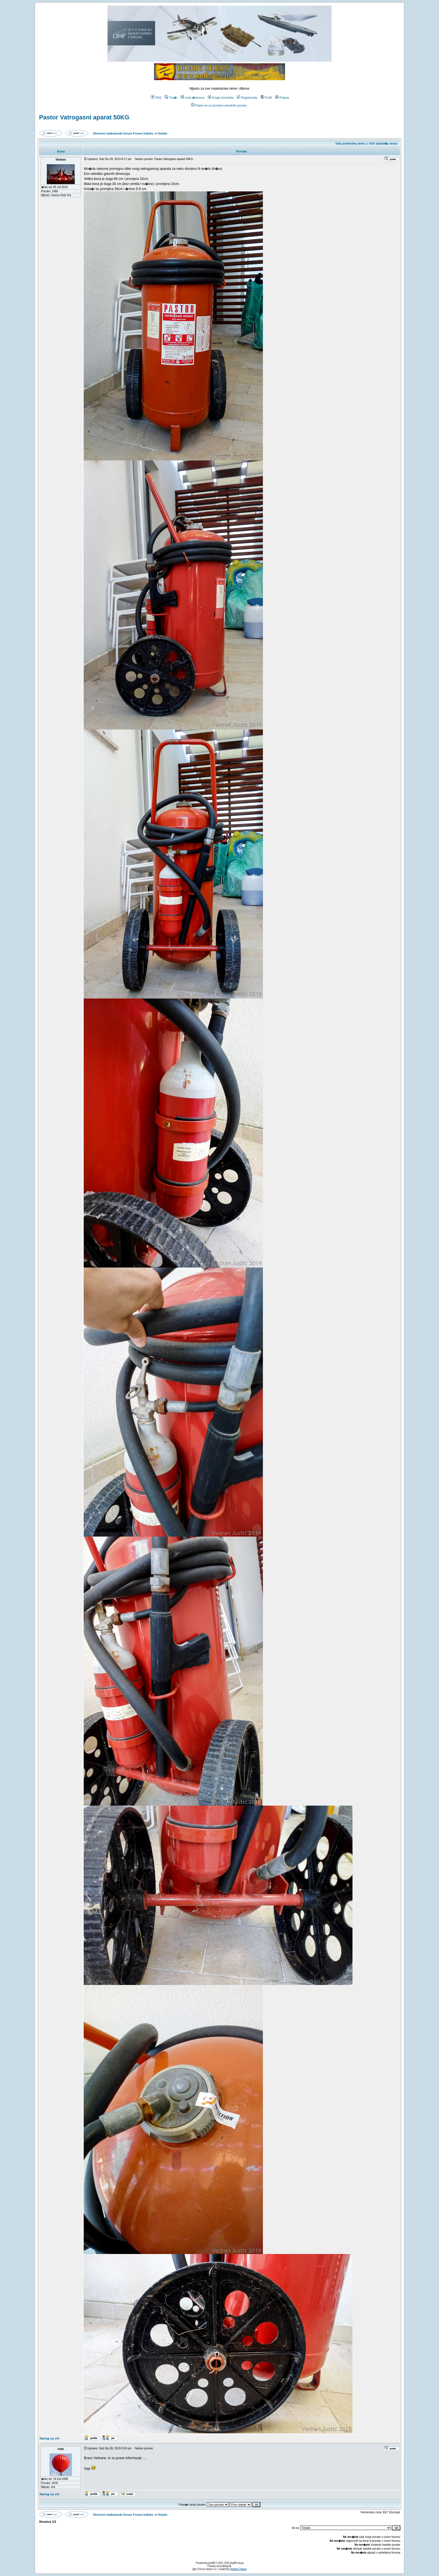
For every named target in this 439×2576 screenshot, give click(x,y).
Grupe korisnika (220, 97)
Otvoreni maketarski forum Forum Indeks (123, 133)
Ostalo (162, 133)
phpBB (211, 2563)
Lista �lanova (192, 97)
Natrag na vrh (49, 2438)
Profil (266, 97)
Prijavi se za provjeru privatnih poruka (218, 105)
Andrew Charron (238, 2569)
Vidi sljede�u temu (383, 143)
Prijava (282, 97)
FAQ (156, 97)
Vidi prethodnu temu (350, 143)
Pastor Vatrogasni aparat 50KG (84, 117)
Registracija (247, 97)
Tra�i (171, 97)
